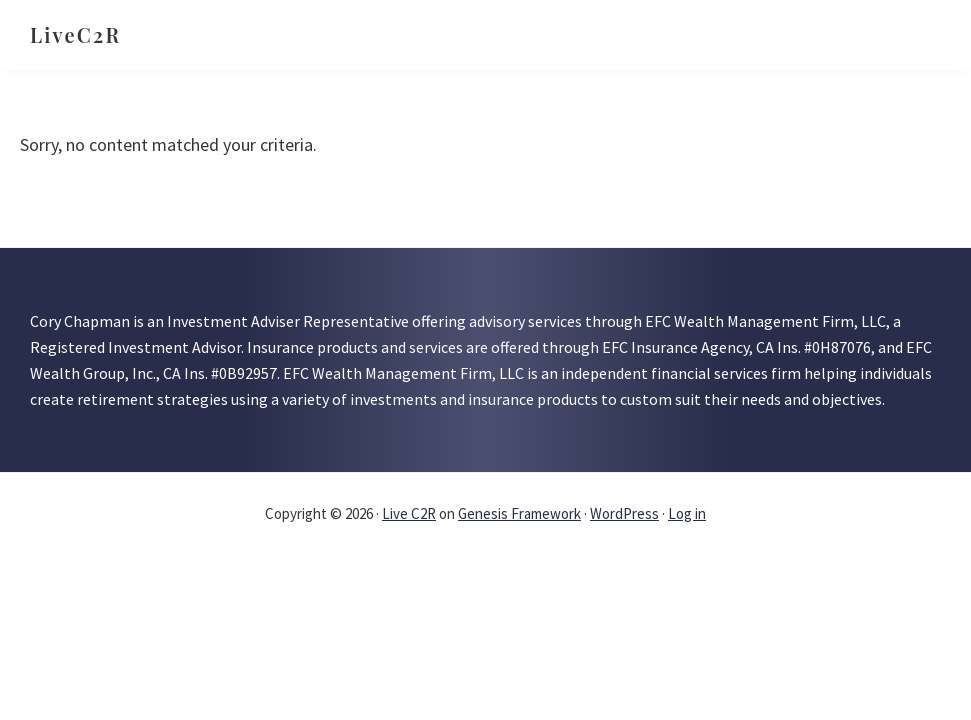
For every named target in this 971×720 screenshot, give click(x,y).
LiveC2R (75, 34)
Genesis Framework (519, 513)
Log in (687, 513)
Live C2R (409, 513)
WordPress (624, 513)
